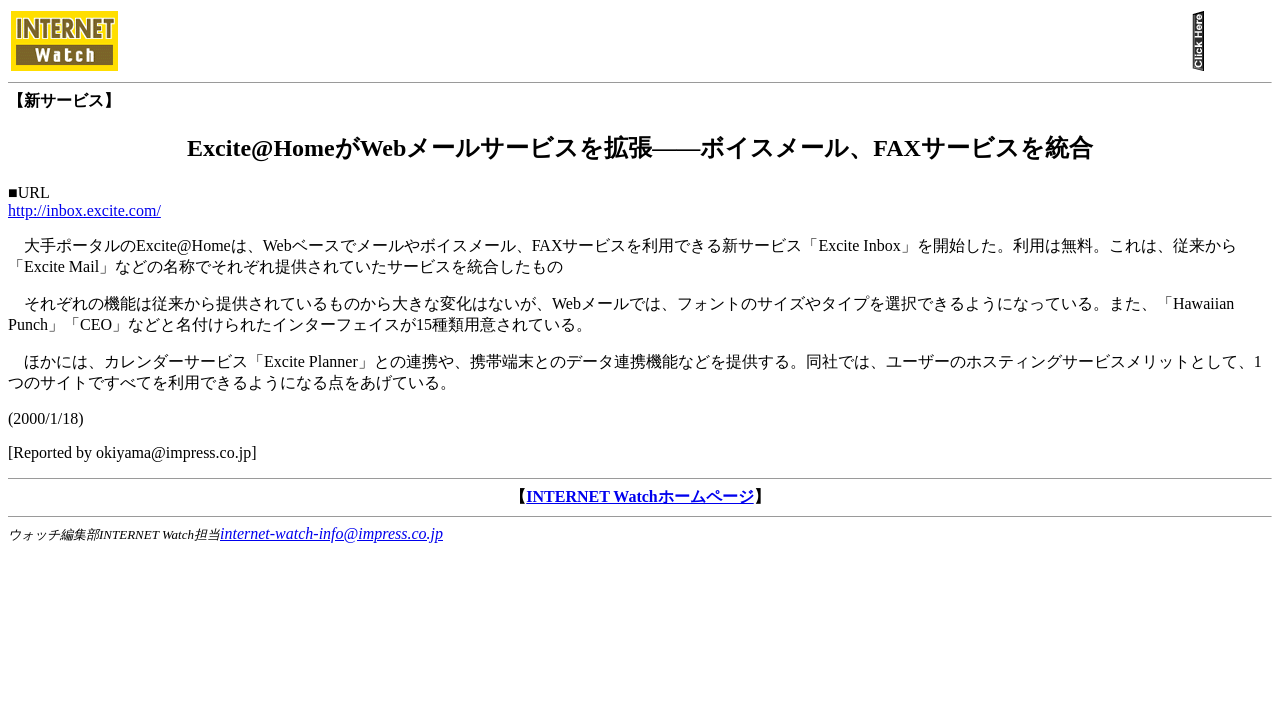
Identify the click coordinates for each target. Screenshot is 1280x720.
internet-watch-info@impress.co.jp (331, 533)
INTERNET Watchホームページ (639, 496)
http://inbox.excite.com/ (84, 210)
